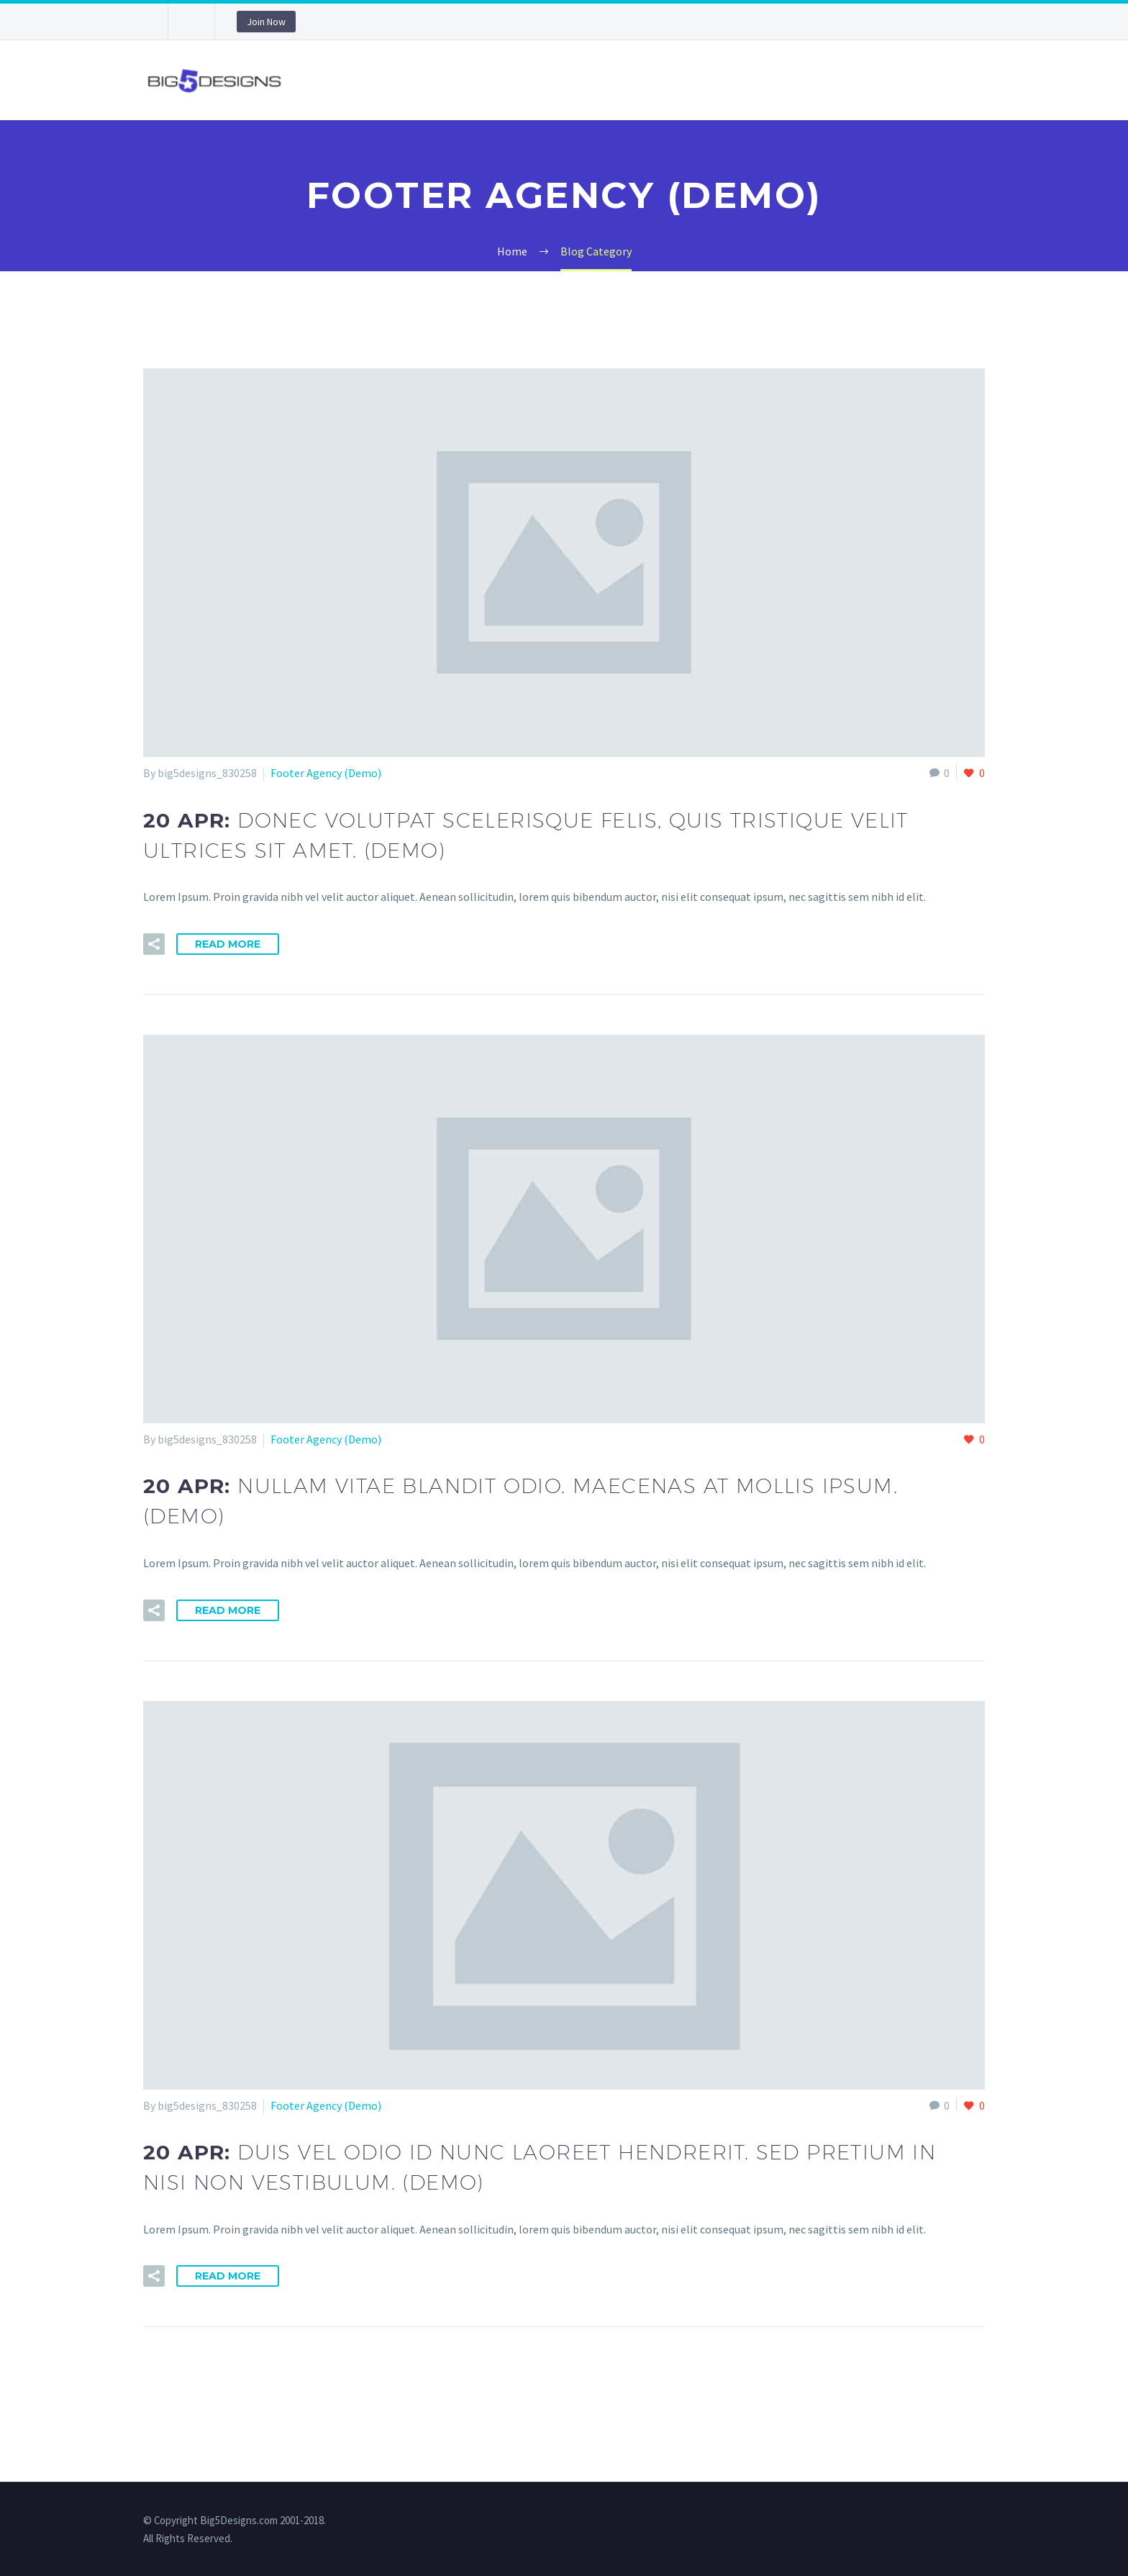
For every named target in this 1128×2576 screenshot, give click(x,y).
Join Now (266, 21)
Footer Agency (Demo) (325, 773)
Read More (227, 944)
